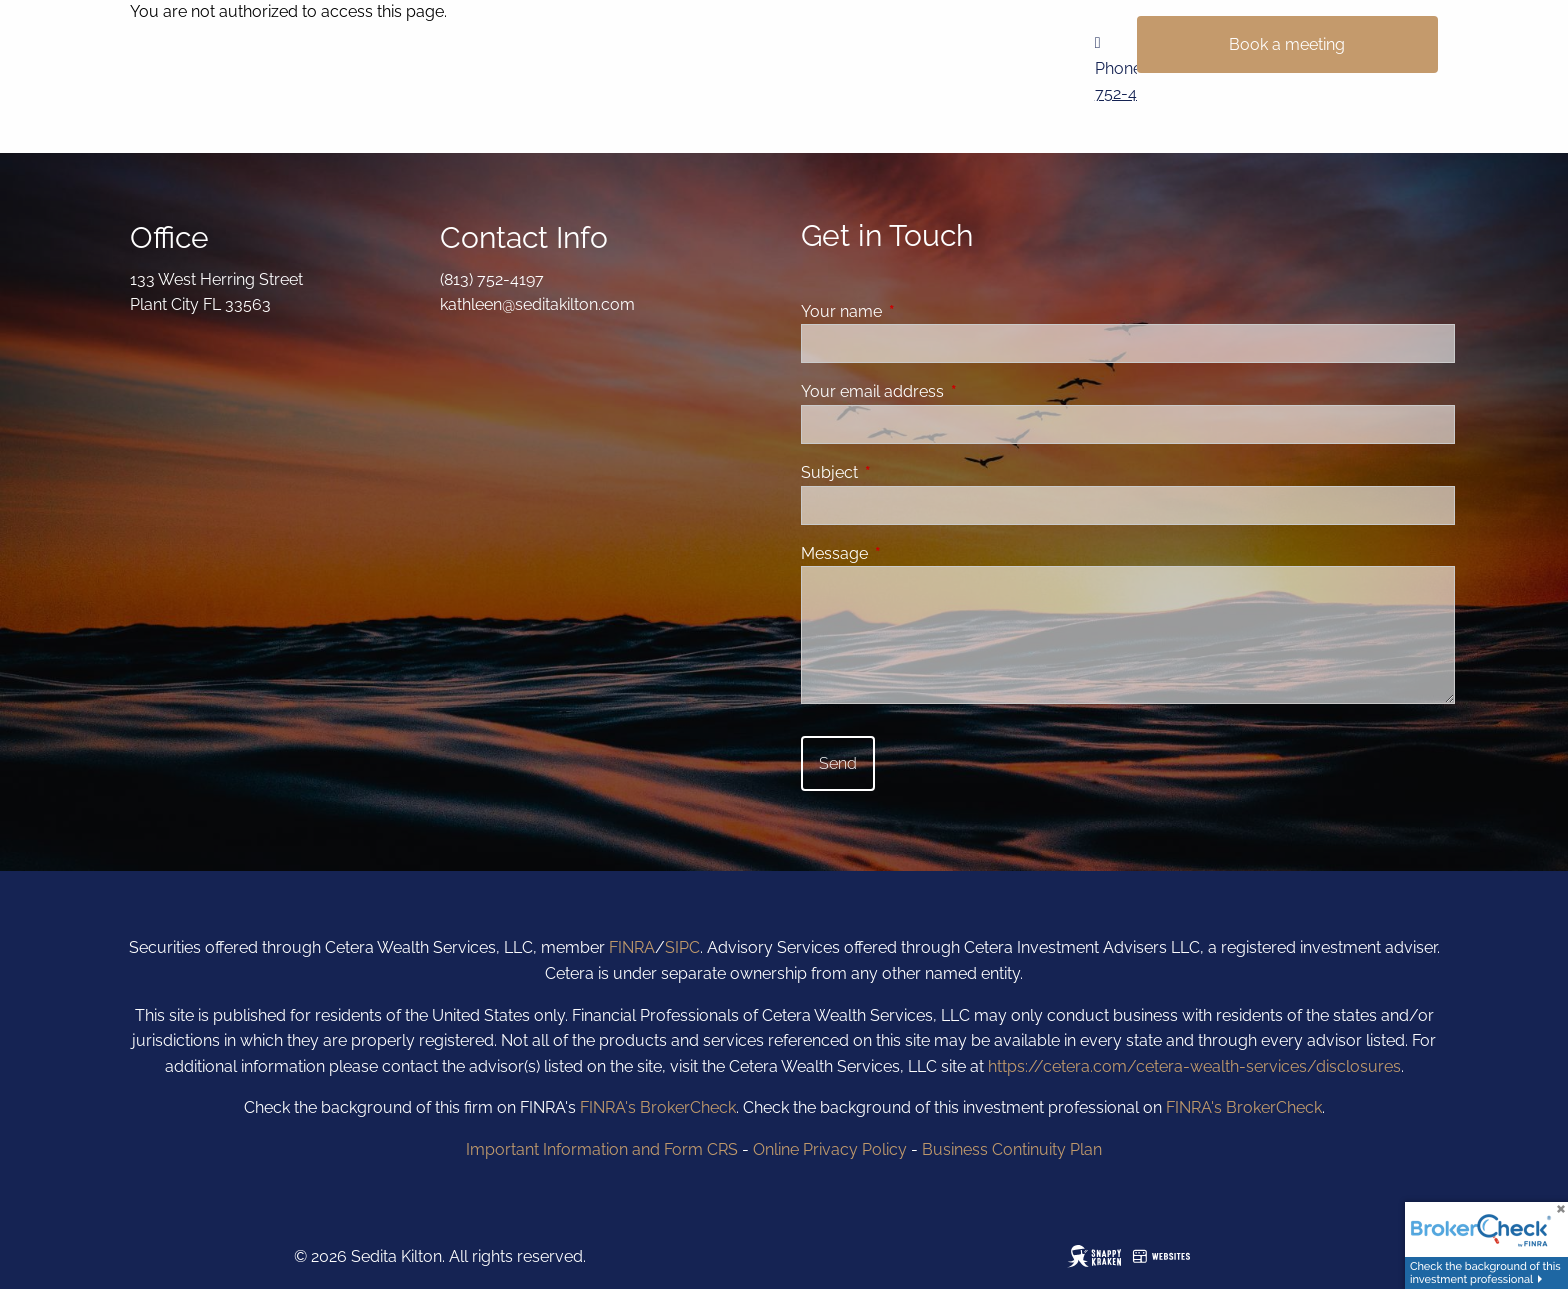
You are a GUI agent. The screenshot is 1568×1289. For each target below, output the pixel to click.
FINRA (632, 947)
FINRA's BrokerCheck (658, 1107)
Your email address (949, 391)
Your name (918, 311)
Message (911, 553)
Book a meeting (1287, 44)
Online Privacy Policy (830, 1149)
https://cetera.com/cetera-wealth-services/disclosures (1194, 1066)
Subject (906, 472)
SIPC (682, 947)
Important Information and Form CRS (602, 1149)
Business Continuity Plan (1012, 1149)
